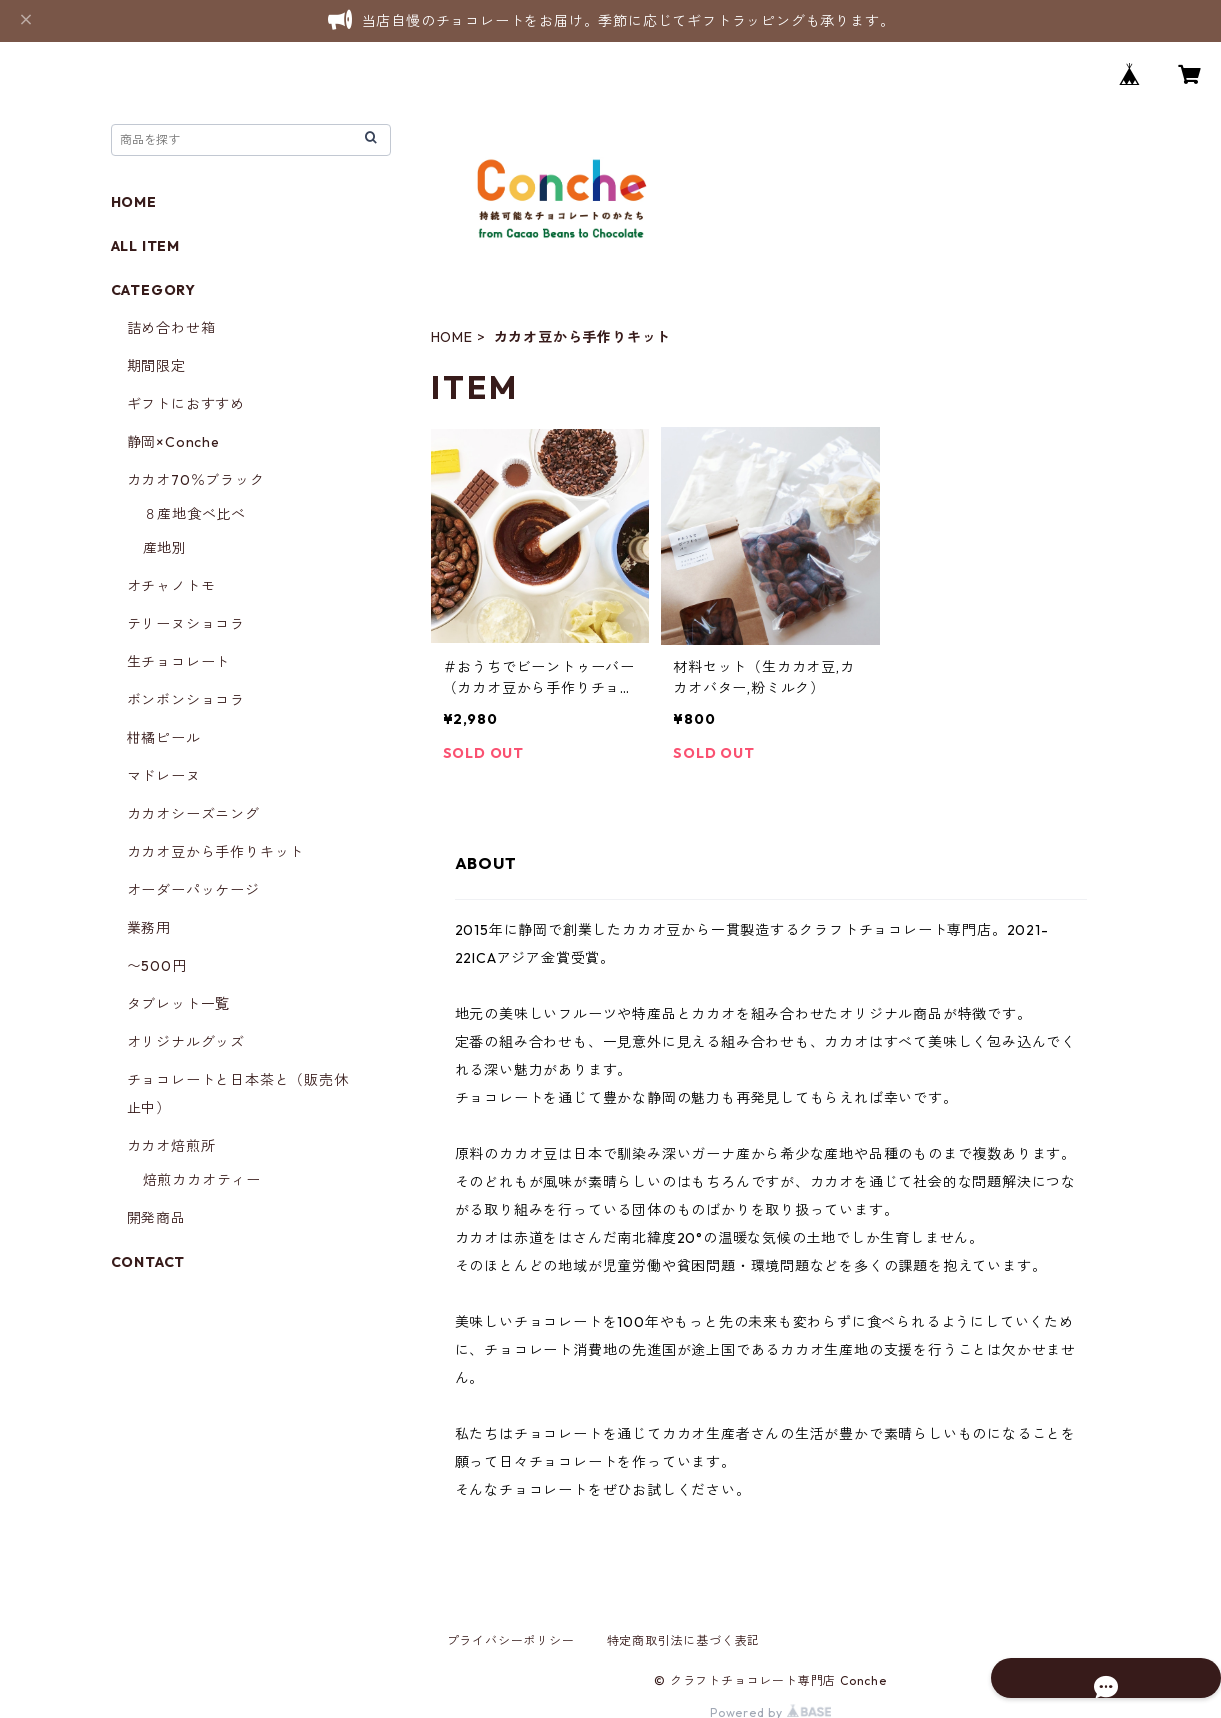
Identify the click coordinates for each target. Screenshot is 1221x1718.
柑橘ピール (164, 738)
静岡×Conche (173, 442)
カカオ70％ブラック (196, 480)
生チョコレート (179, 662)
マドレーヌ (164, 776)
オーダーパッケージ (193, 890)
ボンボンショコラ (186, 700)
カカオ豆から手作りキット (216, 852)
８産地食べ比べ (195, 514)
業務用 (149, 928)
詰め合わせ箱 (171, 328)
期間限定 (156, 366)
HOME (452, 337)
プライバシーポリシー (511, 1640)
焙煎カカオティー (202, 1180)
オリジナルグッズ (186, 1042)
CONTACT (148, 1262)
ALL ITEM (145, 246)
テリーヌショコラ (186, 624)
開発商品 (156, 1218)
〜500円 (157, 966)
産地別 (165, 548)
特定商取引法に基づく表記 (684, 1640)
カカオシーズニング (193, 814)
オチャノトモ (171, 586)
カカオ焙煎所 (171, 1146)
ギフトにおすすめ (186, 404)
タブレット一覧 (179, 1004)
